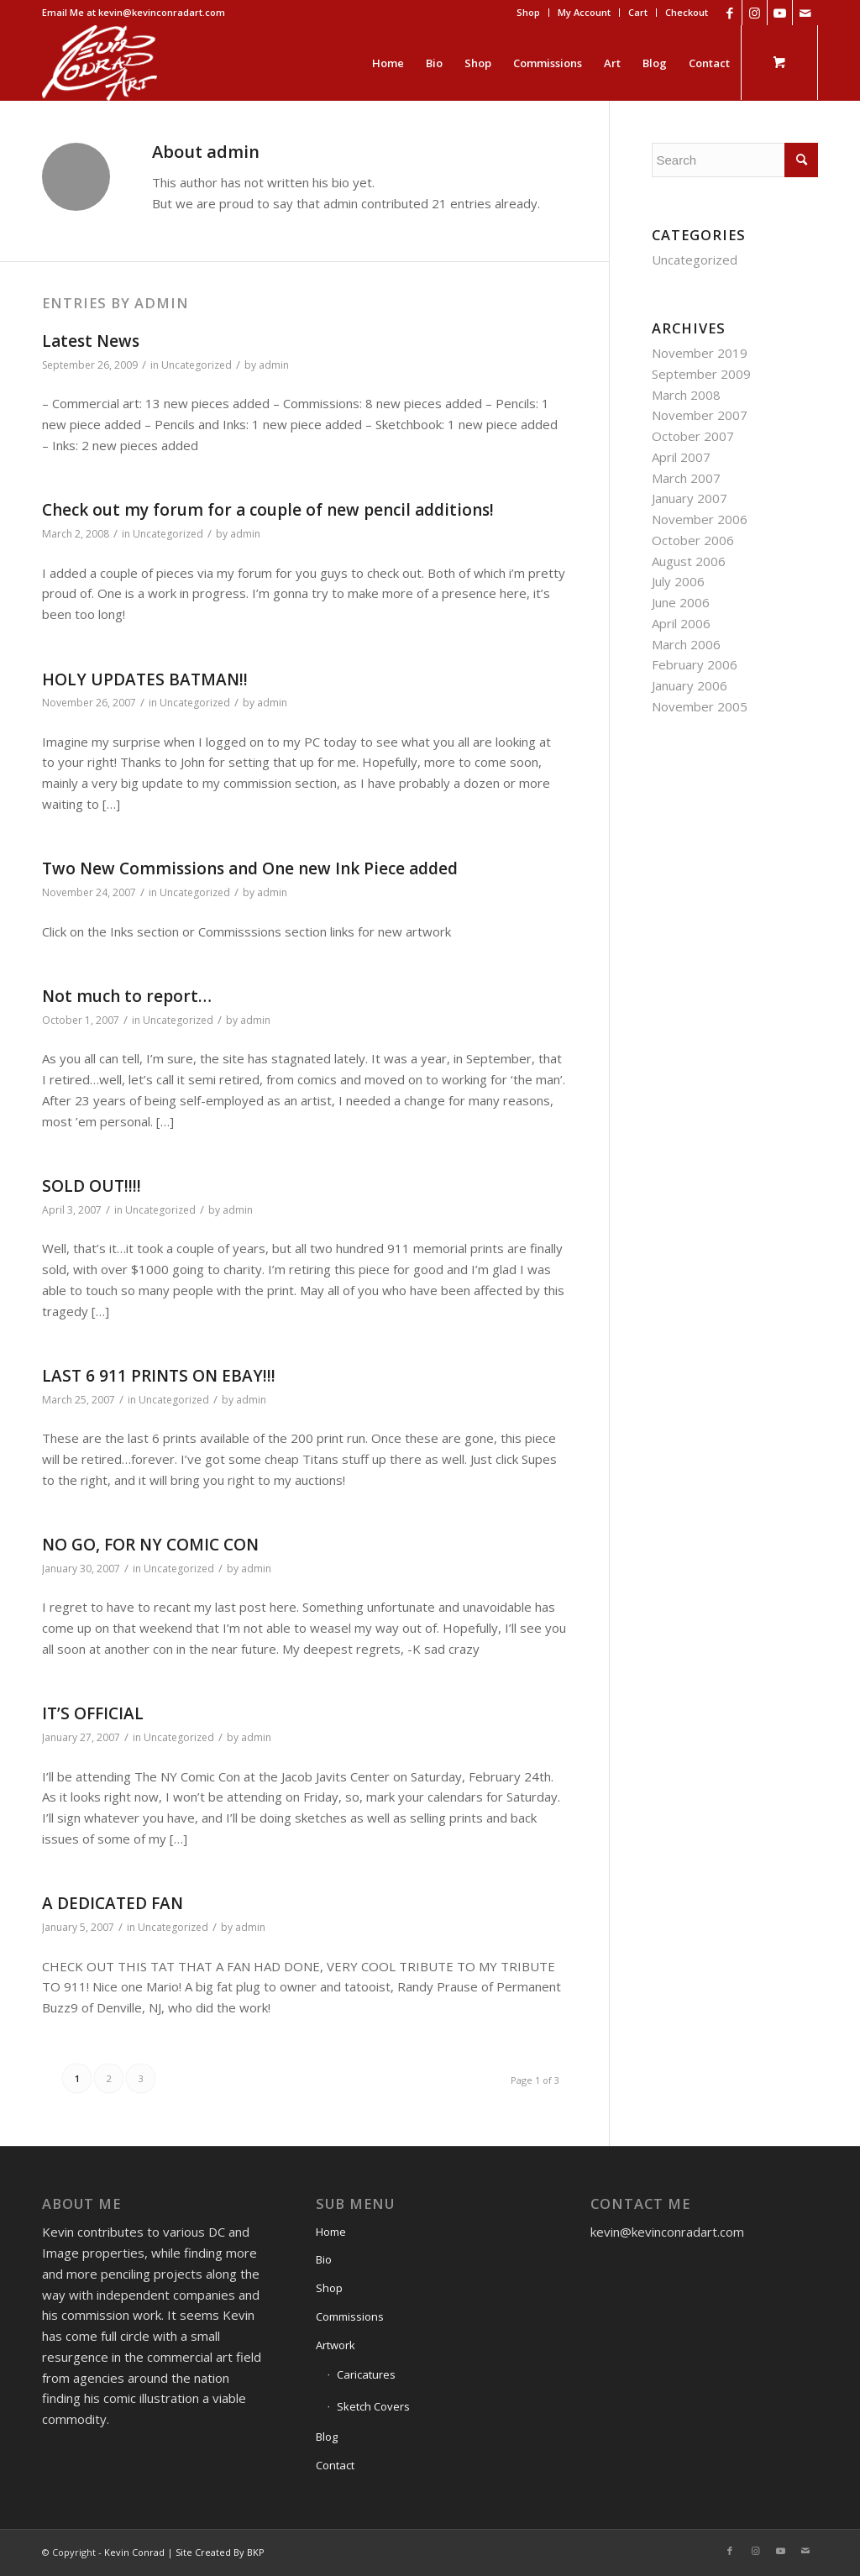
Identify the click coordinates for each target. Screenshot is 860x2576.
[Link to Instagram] (754, 12)
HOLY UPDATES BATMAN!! (145, 679)
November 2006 (699, 519)
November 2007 (699, 415)
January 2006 (689, 685)
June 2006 (681, 602)
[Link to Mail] (805, 12)
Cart (638, 12)
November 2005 (699, 706)
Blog (327, 2436)
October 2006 (693, 540)
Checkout (686, 12)
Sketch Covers (373, 2406)
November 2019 (699, 352)
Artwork (335, 2345)
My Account (584, 12)
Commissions (350, 2316)
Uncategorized (196, 365)
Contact (335, 2465)
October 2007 (693, 436)
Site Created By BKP (220, 2552)
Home (331, 2231)
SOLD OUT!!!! (91, 1186)
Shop (528, 12)
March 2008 (686, 394)
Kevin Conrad (134, 2552)
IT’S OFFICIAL (93, 1713)
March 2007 (686, 478)
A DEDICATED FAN (112, 1903)
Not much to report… (127, 996)
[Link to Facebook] (729, 12)
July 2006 (678, 581)
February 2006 (694, 664)
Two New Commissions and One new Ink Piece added (250, 868)
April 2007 (681, 457)
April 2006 (681, 623)
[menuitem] (528, 12)
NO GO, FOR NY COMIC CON (150, 1545)
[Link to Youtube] (780, 12)
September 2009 (701, 373)
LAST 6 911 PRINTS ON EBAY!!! (158, 1376)
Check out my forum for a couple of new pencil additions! (268, 510)
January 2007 (689, 498)
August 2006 (689, 561)
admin (274, 365)
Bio (324, 2259)
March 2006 (686, 644)
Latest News (90, 341)
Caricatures (366, 2374)
